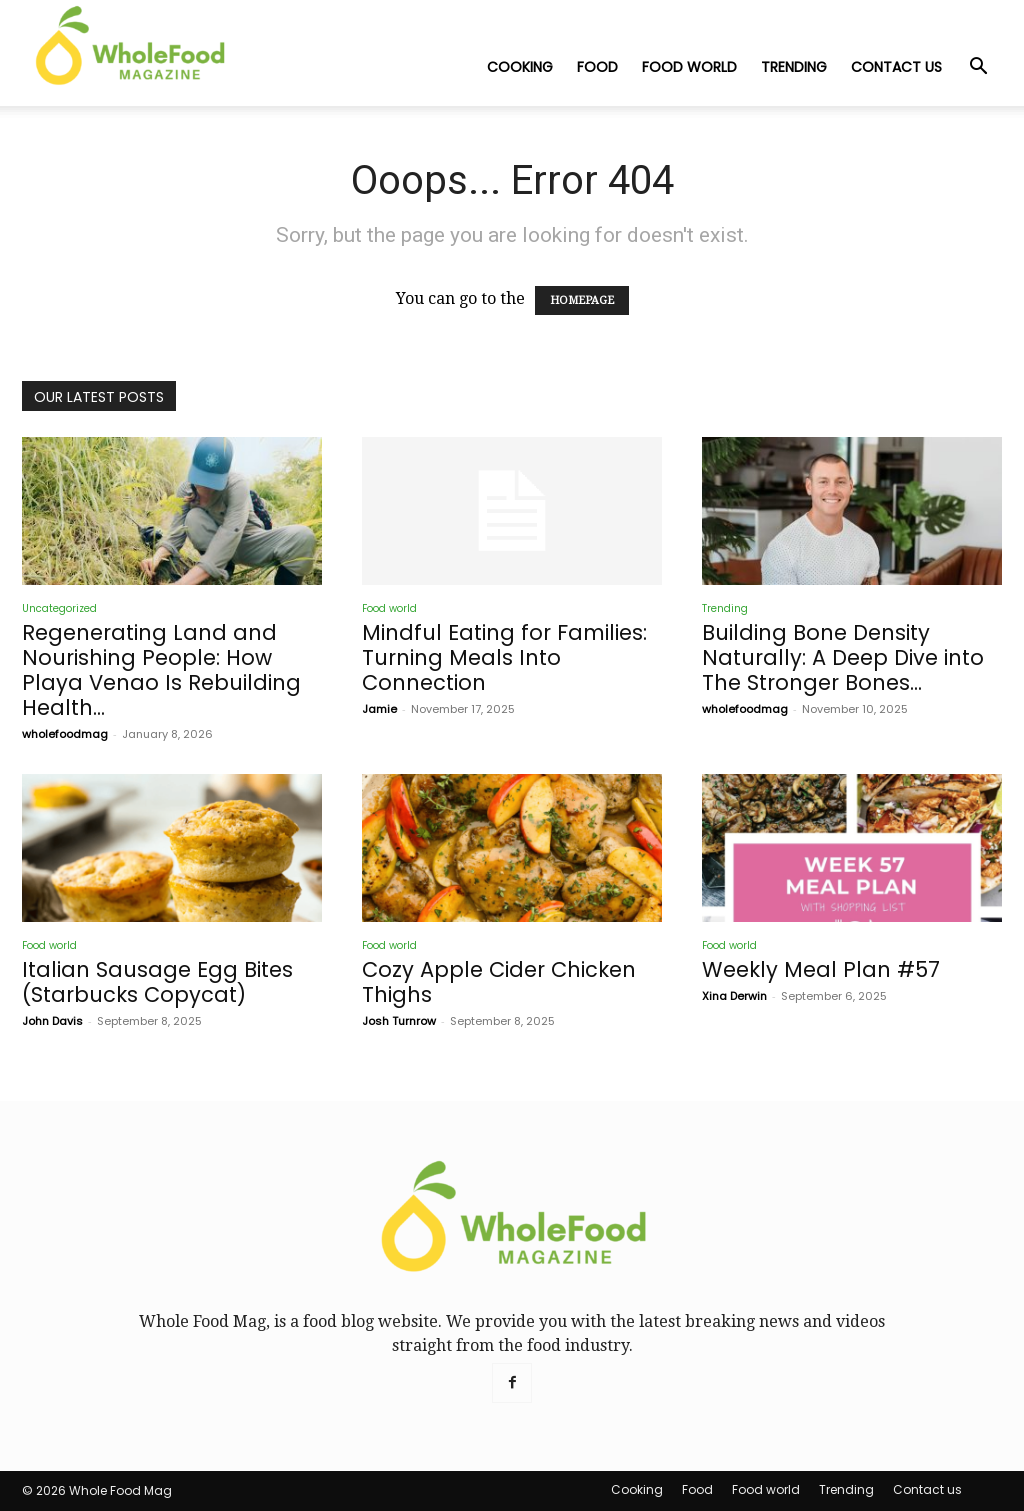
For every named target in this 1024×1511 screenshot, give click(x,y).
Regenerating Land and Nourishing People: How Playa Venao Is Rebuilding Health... (161, 670)
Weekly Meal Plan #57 (821, 969)
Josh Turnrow (399, 1021)
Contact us (896, 67)
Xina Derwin (734, 996)
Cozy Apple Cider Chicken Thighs (499, 982)
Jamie (379, 709)
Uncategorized (59, 608)
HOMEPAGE (582, 300)
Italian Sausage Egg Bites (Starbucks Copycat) (157, 982)
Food (597, 67)
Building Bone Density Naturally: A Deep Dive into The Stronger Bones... (843, 657)
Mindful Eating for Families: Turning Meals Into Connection (504, 657)
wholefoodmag (65, 734)
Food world (689, 67)
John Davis (52, 1021)
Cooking (520, 67)
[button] (978, 68)
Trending (794, 67)
